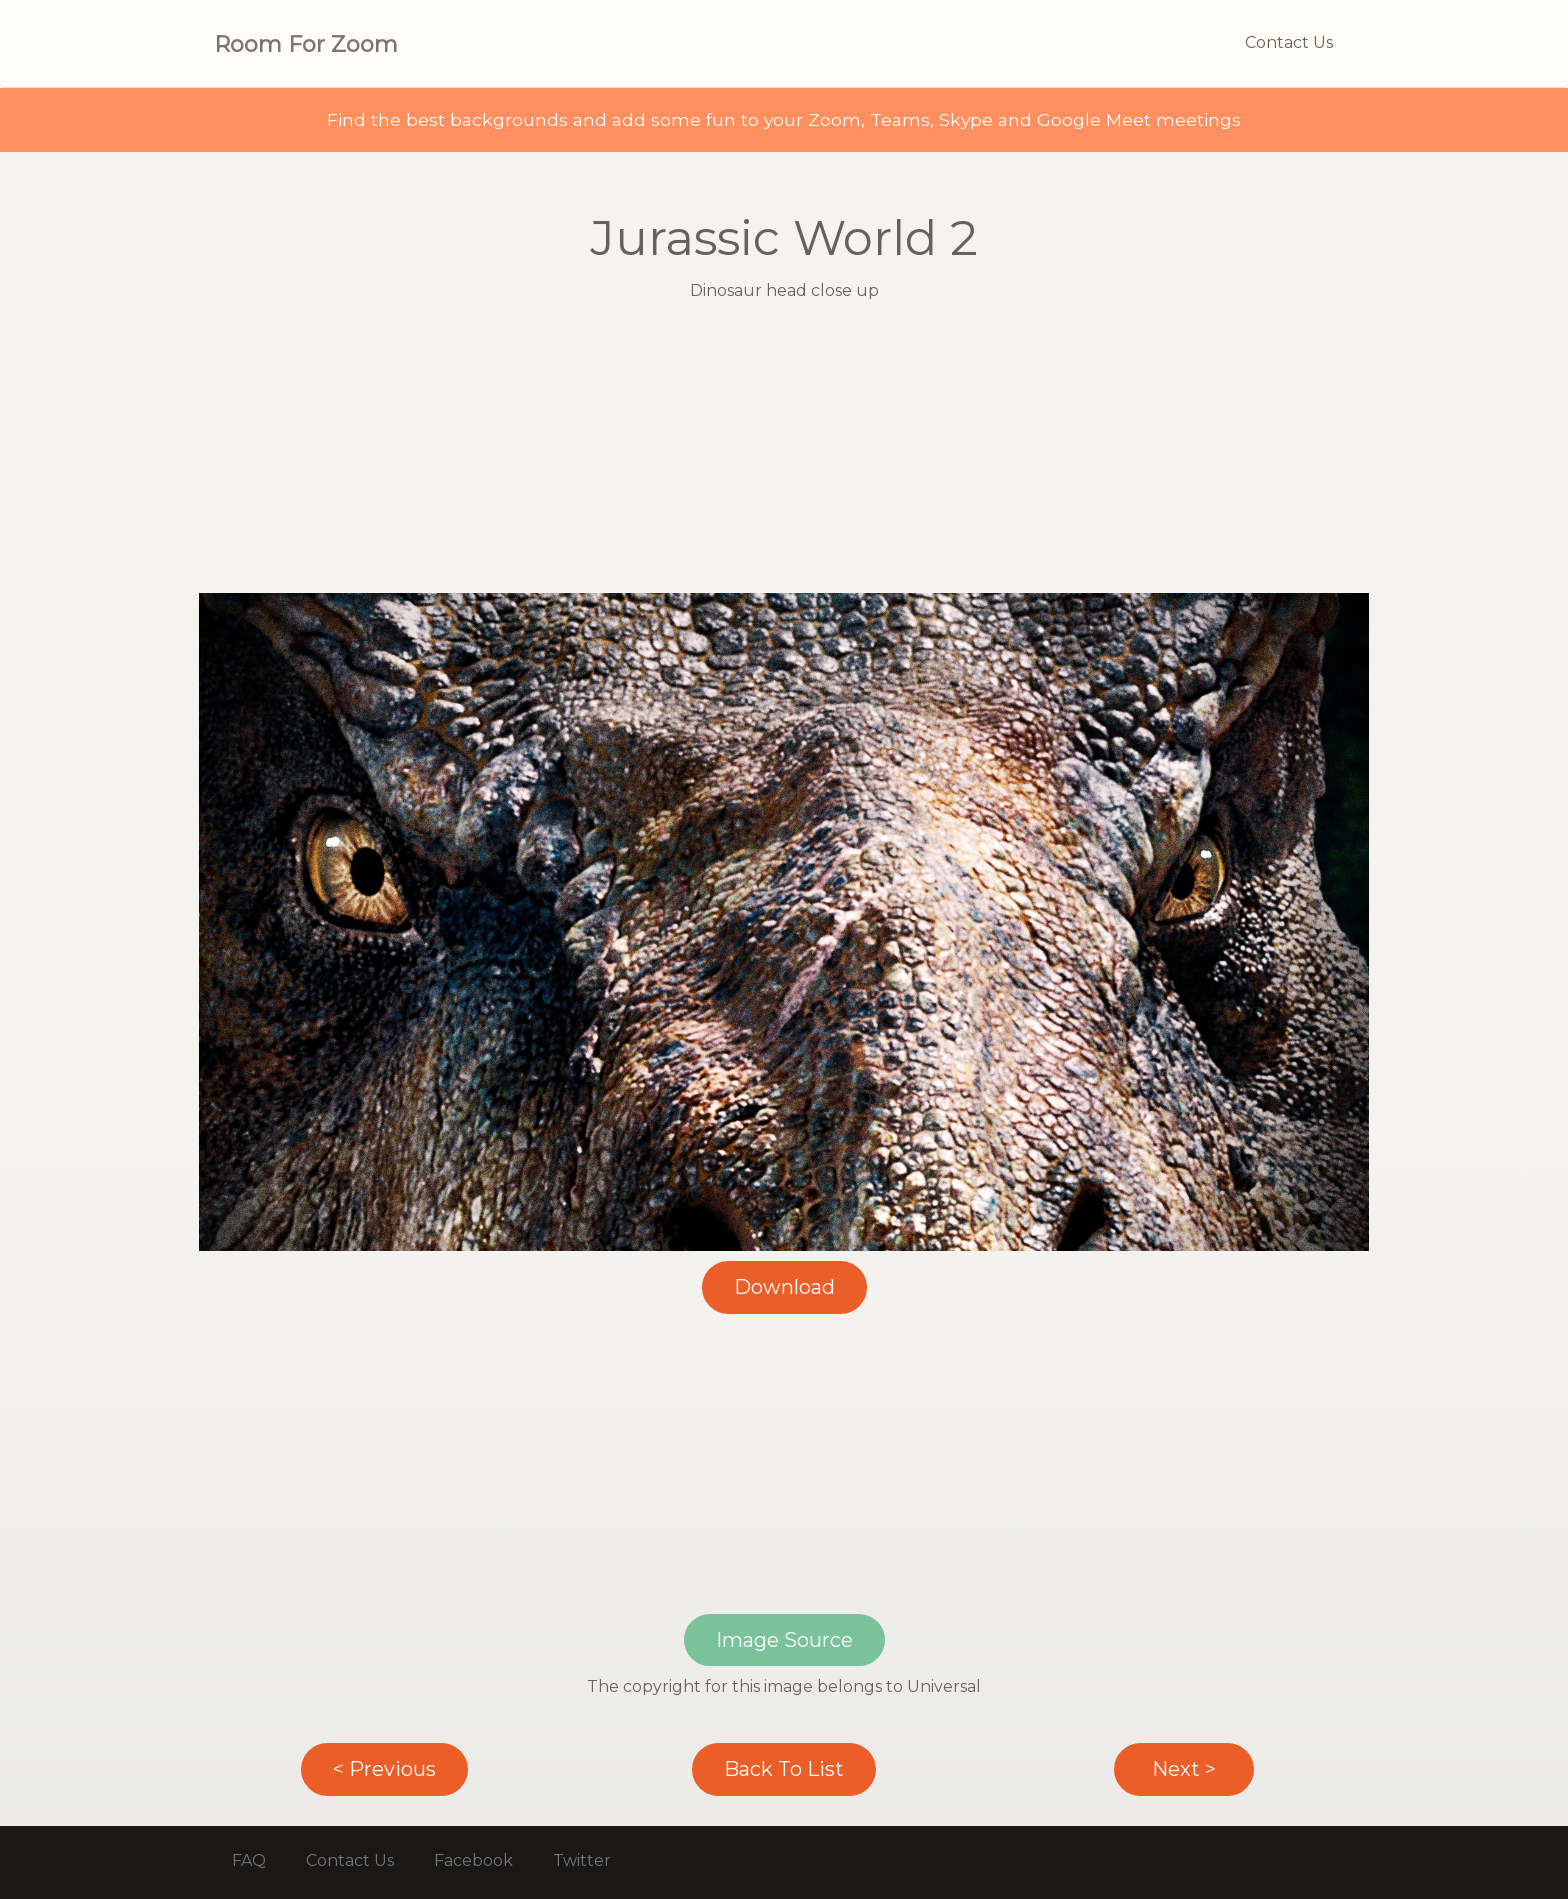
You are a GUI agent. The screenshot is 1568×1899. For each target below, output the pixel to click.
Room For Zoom (306, 44)
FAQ (249, 1860)
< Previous (384, 1769)
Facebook (473, 1860)
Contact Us (1289, 42)
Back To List (784, 1769)
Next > (1184, 1769)
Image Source (784, 1640)
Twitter (582, 1860)
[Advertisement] (784, 453)
